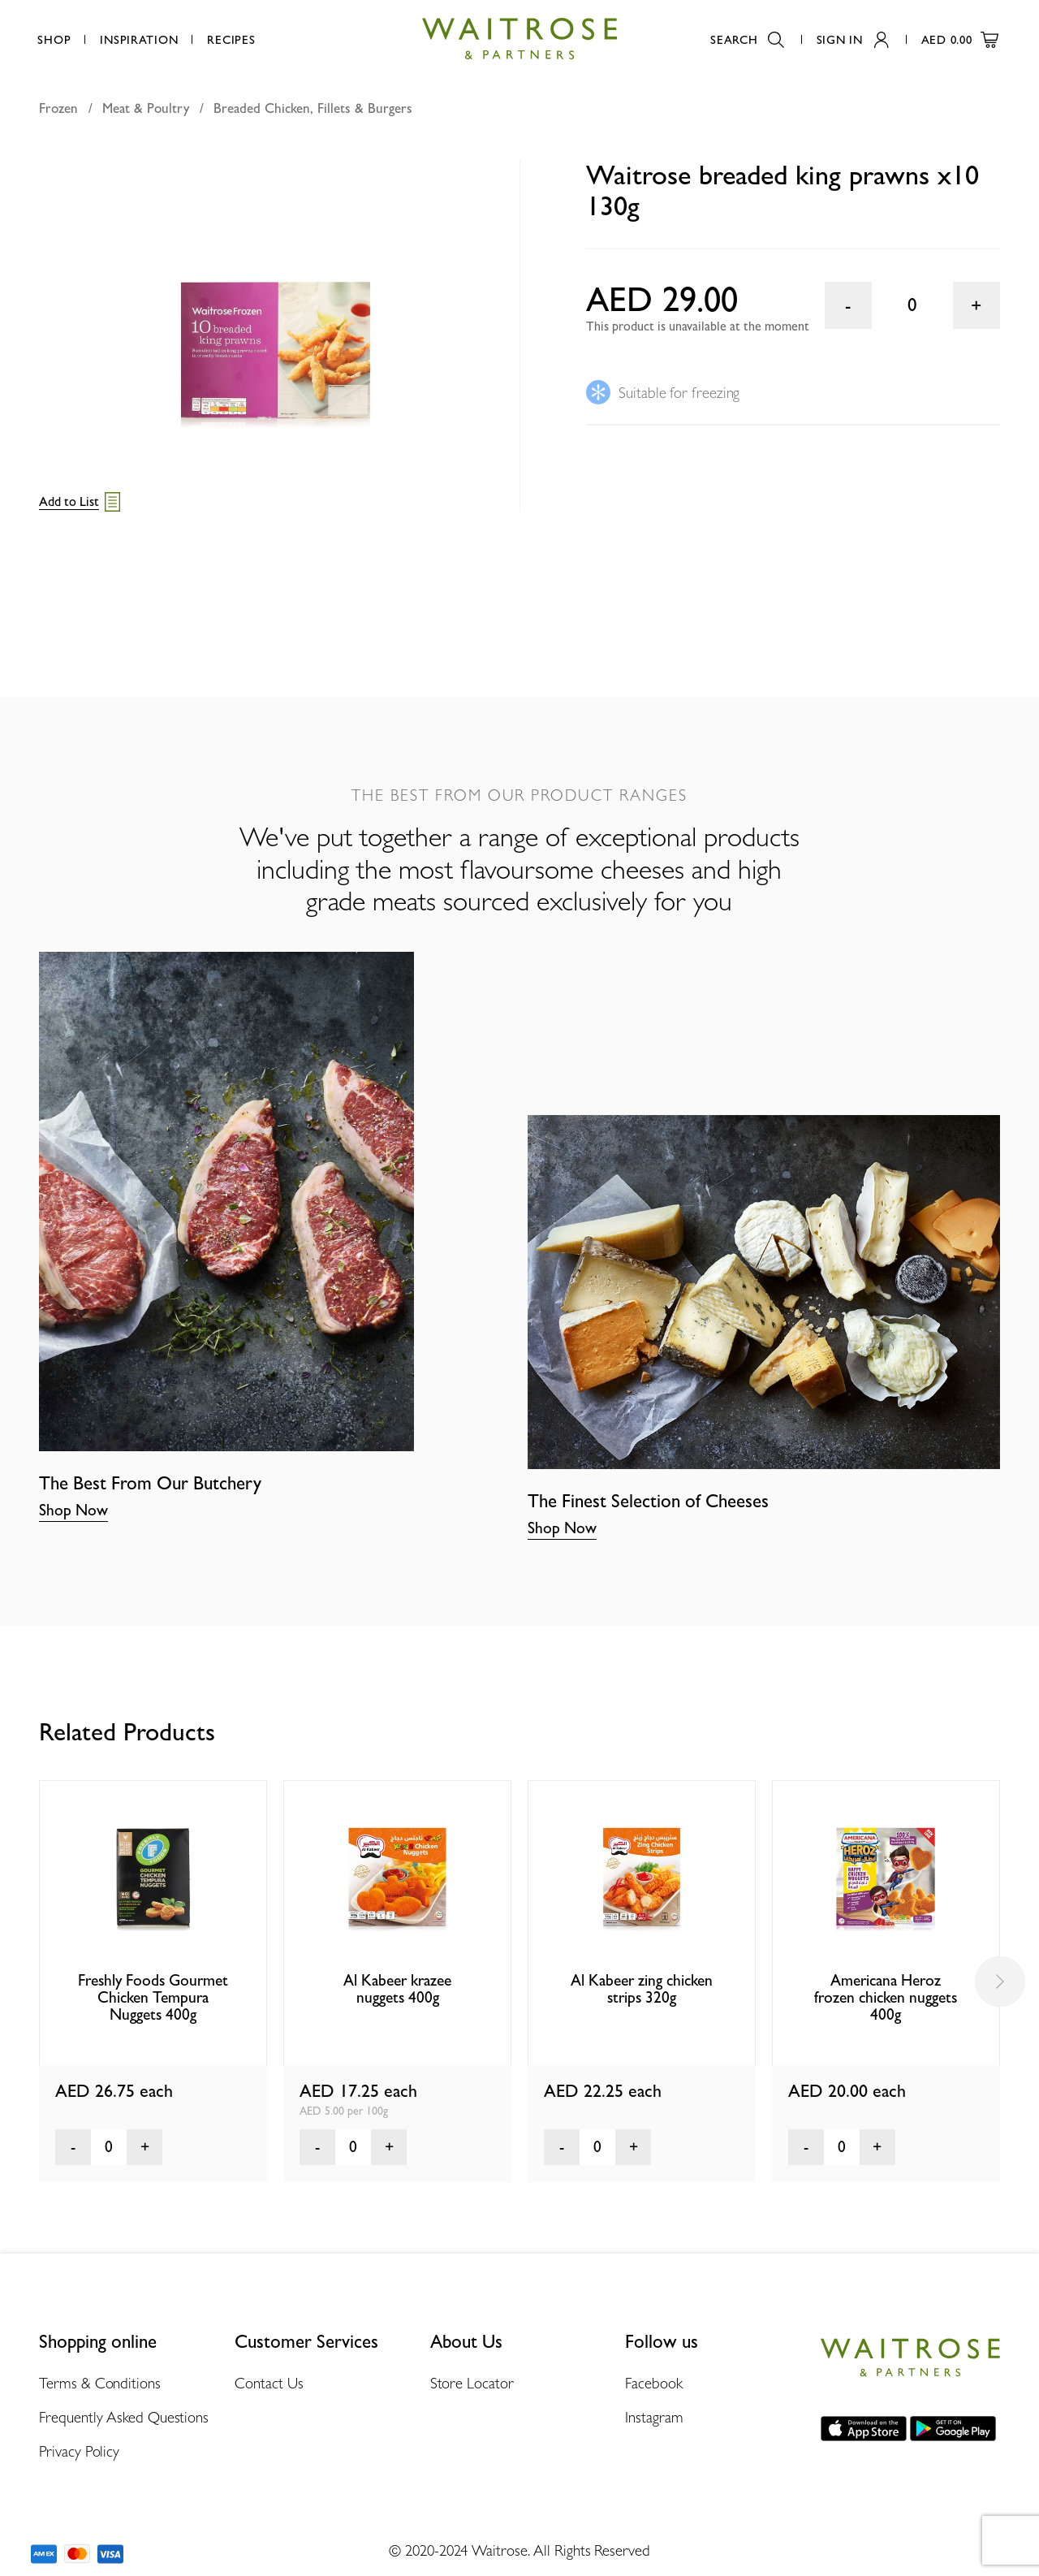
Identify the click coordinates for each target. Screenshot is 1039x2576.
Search (746, 39)
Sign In (853, 39)
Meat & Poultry (145, 108)
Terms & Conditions (99, 2383)
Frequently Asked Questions (124, 2417)
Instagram (654, 2417)
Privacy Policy (79, 2451)
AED (959, 39)
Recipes (231, 39)
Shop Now (73, 1510)
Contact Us (269, 2383)
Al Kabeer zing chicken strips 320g (642, 1989)
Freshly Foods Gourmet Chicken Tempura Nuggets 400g (153, 1998)
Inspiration (139, 39)
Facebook (653, 2383)
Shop (54, 39)
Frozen (58, 108)
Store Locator (472, 2383)
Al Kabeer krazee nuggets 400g (397, 1989)
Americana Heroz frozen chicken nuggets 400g (885, 1998)
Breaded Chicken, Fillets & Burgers (312, 108)
